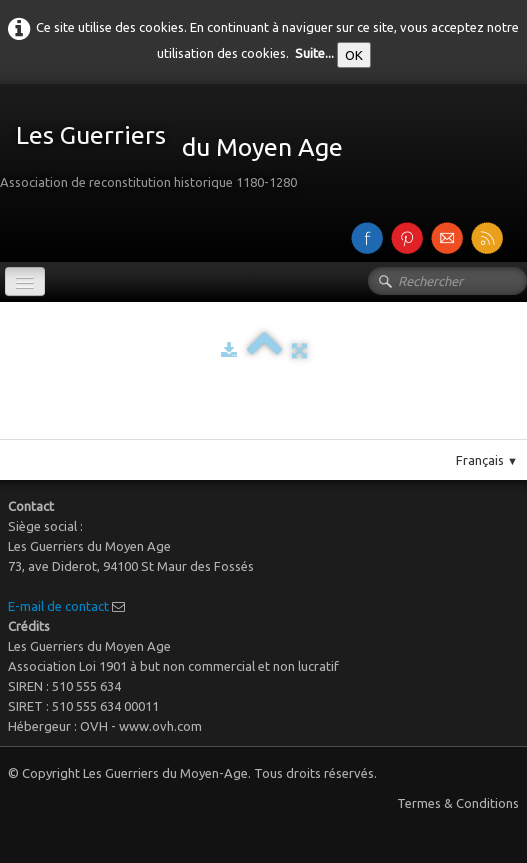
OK (354, 55)
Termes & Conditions (458, 803)
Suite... (314, 53)
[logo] (179, 150)
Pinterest (283, 431)
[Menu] (25, 281)
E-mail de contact (58, 606)
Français (487, 460)
